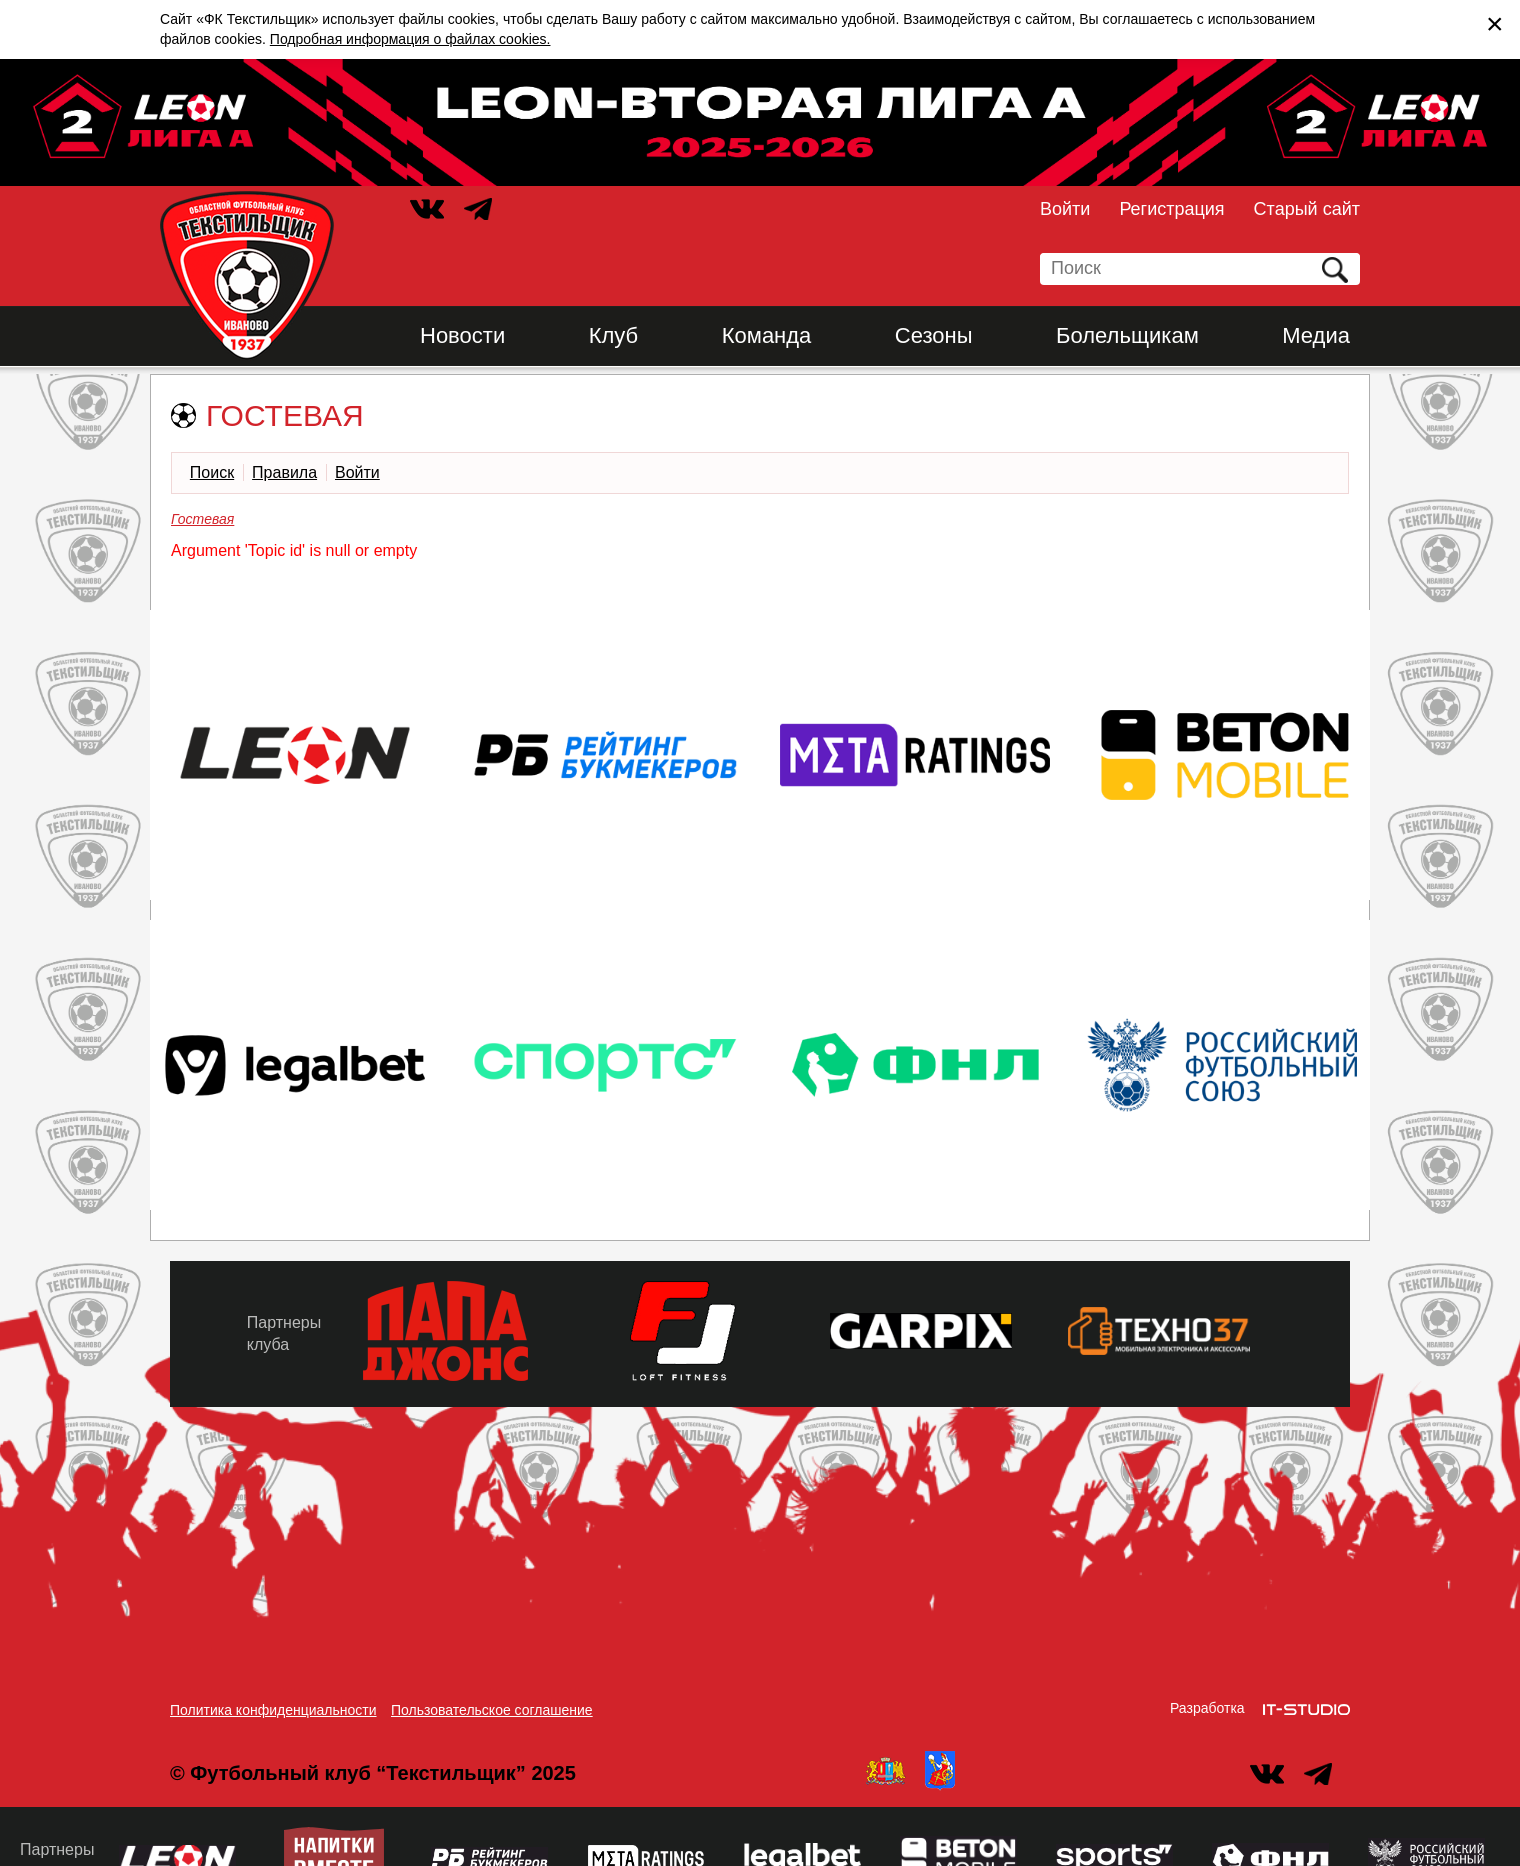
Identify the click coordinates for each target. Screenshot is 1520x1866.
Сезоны (934, 335)
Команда (767, 335)
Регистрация (1171, 209)
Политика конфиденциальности (273, 1710)
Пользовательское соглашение (492, 1710)
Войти (1065, 209)
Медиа (1316, 335)
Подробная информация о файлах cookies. (410, 39)
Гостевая (202, 519)
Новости (462, 335)
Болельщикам (1127, 335)
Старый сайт (1307, 209)
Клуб (614, 335)
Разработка (1207, 1708)
